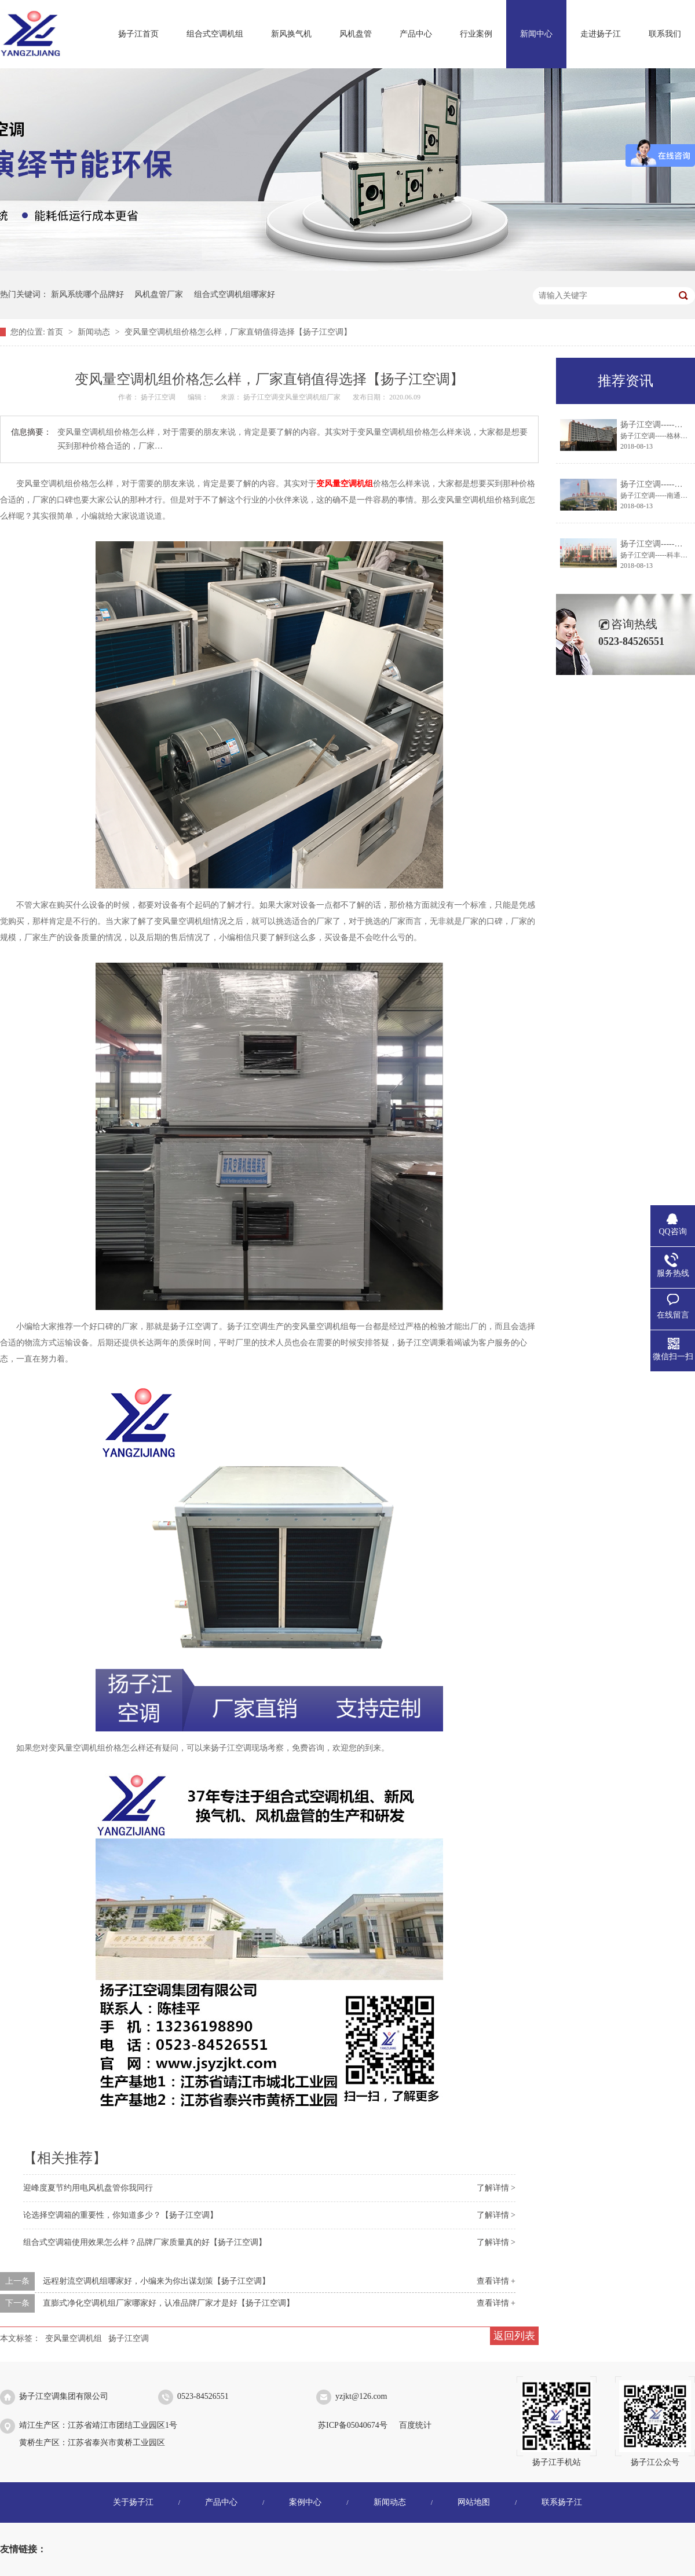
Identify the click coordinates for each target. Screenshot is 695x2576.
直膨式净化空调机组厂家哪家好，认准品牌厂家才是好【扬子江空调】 (168, 2303)
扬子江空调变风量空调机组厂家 (292, 397)
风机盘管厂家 (158, 294)
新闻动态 (95, 332)
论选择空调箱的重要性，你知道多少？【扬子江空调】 (120, 2215)
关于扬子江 (133, 2502)
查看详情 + (496, 2281)
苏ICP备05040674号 (352, 2425)
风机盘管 (355, 34)
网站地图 (474, 2502)
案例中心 (305, 2502)
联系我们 (665, 34)
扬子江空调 (128, 2338)
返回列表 (514, 2336)
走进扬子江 (600, 34)
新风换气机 (291, 34)
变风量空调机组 (73, 2338)
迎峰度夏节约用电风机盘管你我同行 (88, 2188)
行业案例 (476, 34)
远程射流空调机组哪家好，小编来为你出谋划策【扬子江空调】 (156, 2281)
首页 (56, 332)
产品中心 (416, 34)
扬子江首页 (138, 34)
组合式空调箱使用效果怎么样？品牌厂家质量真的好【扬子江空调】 (144, 2242)
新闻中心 (536, 34)
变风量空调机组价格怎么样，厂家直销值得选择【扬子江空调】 (238, 332)
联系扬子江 (562, 2502)
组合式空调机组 (214, 34)
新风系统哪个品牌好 (87, 294)
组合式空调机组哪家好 (234, 294)
